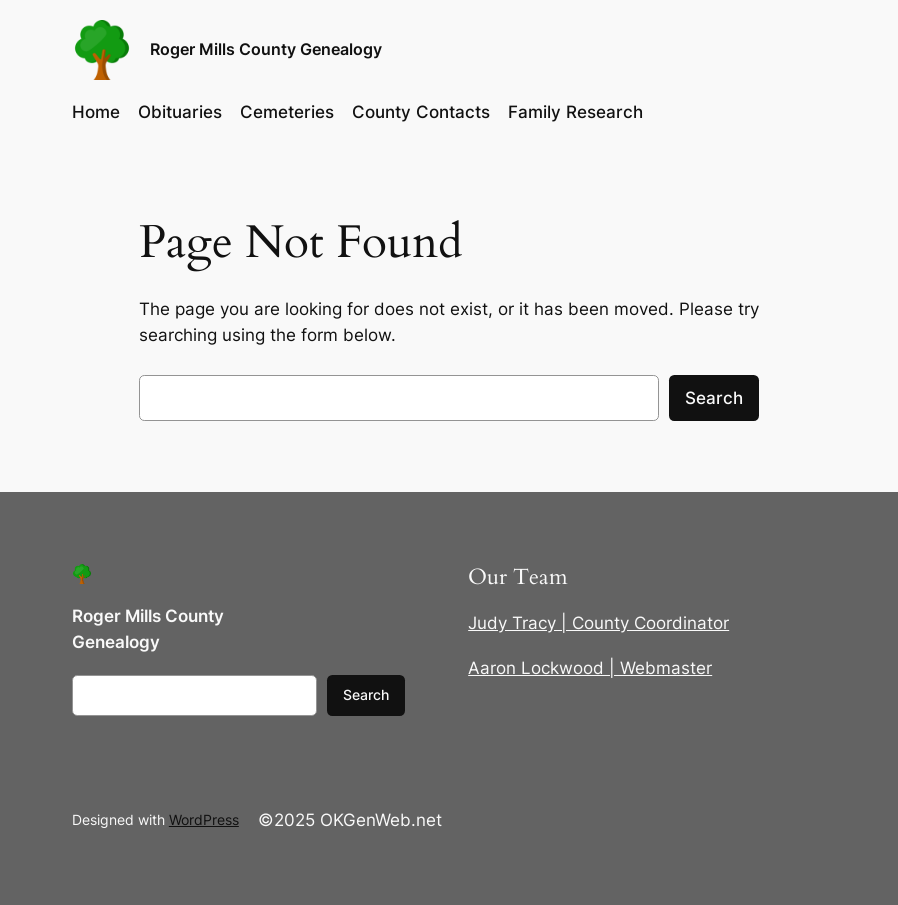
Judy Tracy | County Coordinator (598, 623)
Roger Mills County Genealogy (266, 49)
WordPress (204, 819)
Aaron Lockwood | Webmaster (590, 668)
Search (714, 398)
